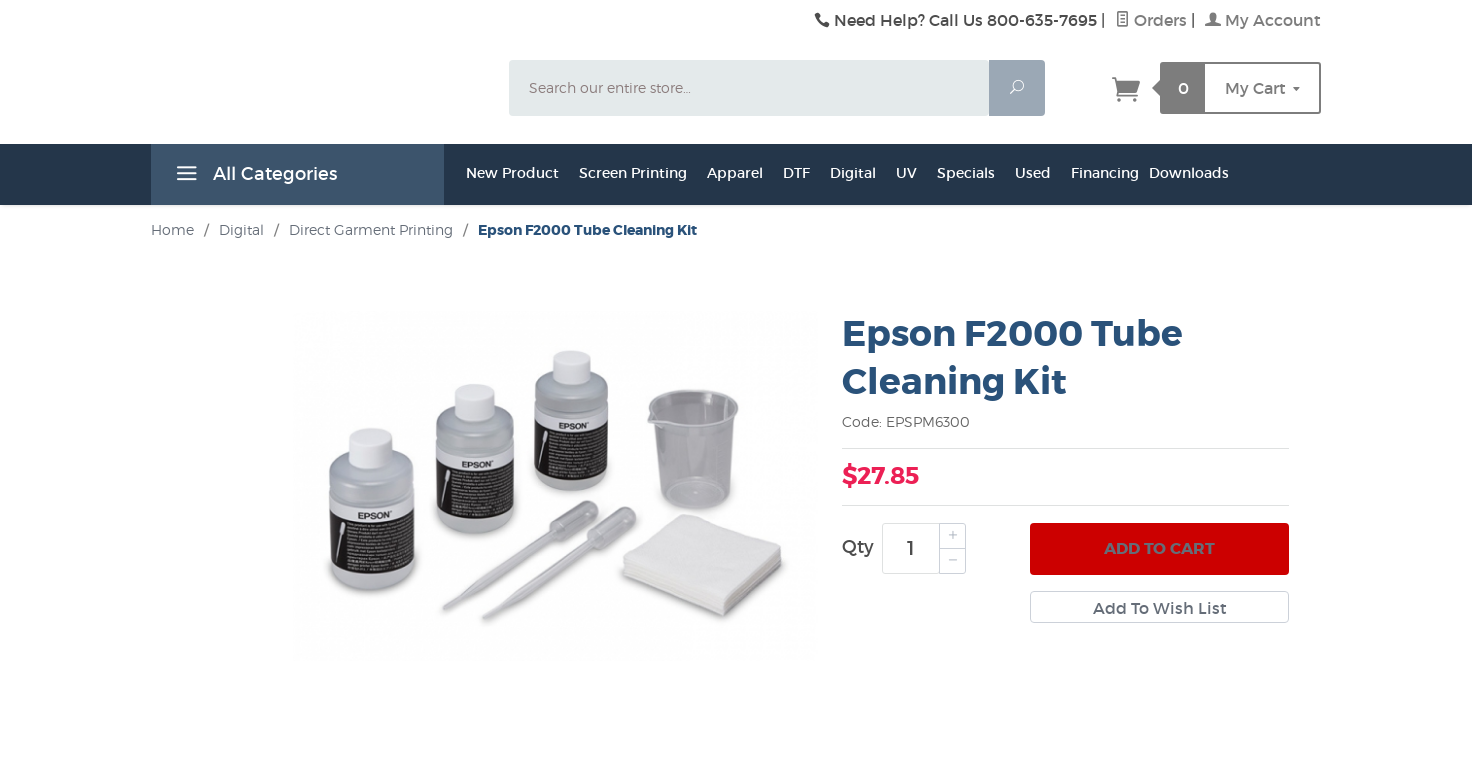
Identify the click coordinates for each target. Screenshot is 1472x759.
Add (1159, 549)
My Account (1263, 20)
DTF (796, 173)
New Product (512, 173)
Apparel (735, 173)
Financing (1105, 173)
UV (906, 173)
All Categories (254, 177)
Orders (1151, 20)
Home (172, 229)
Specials (966, 173)
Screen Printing (633, 173)
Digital (853, 173)
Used (1033, 173)
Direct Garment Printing (371, 229)
